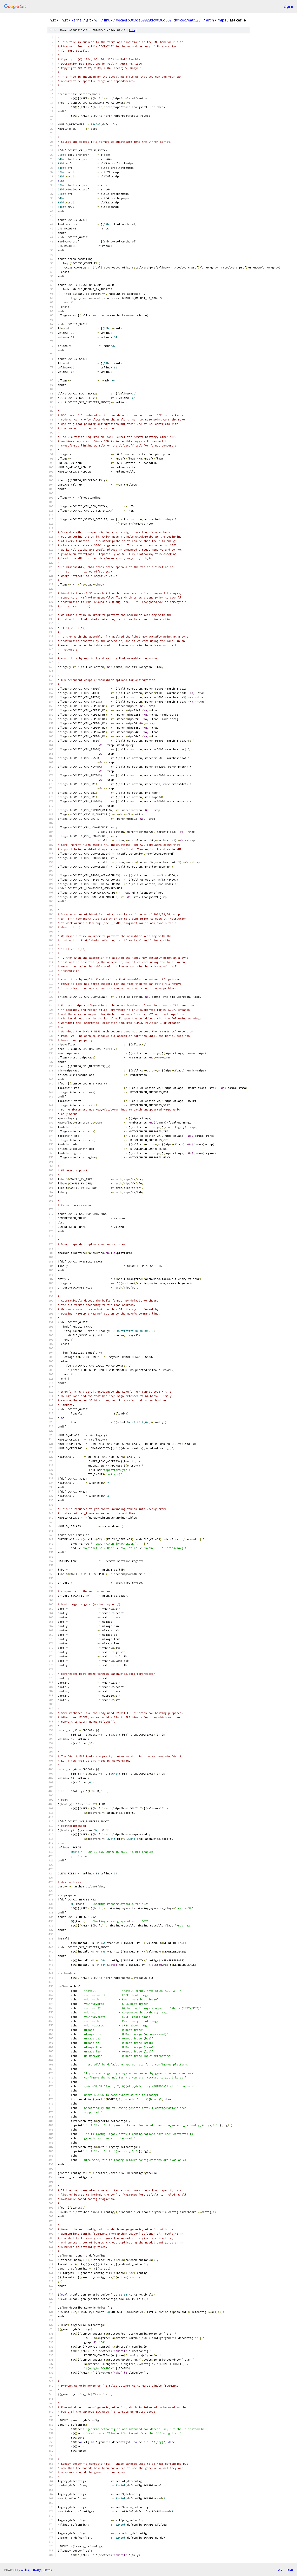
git (88, 20)
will (97, 20)
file (132, 30)
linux (51, 20)
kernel (76, 20)
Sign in (288, 6)
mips (221, 20)
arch (210, 20)
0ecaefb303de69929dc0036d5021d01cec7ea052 (157, 20)
